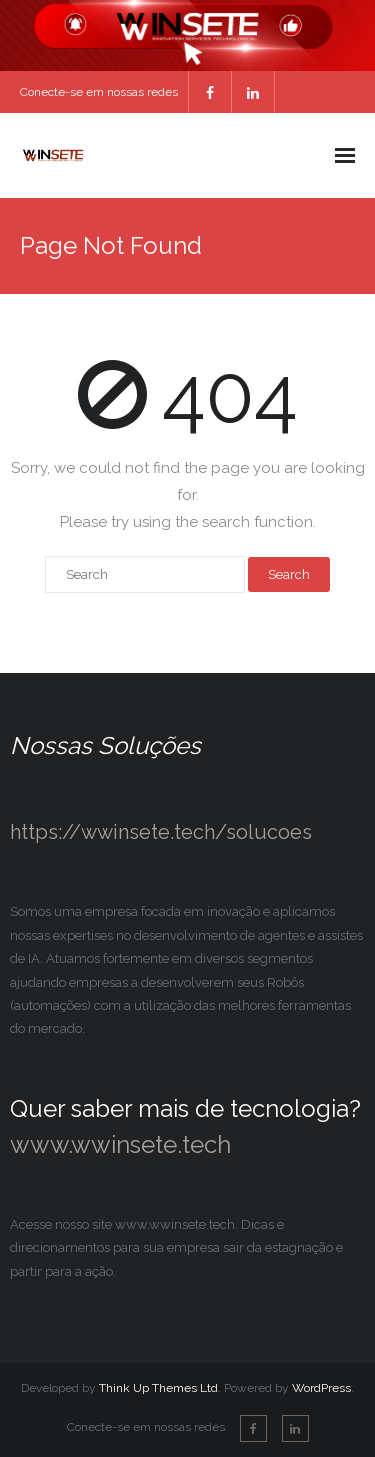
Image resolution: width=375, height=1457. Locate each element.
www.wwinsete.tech (120, 1144)
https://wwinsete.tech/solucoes (161, 832)
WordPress (321, 1388)
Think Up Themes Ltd (158, 1388)
